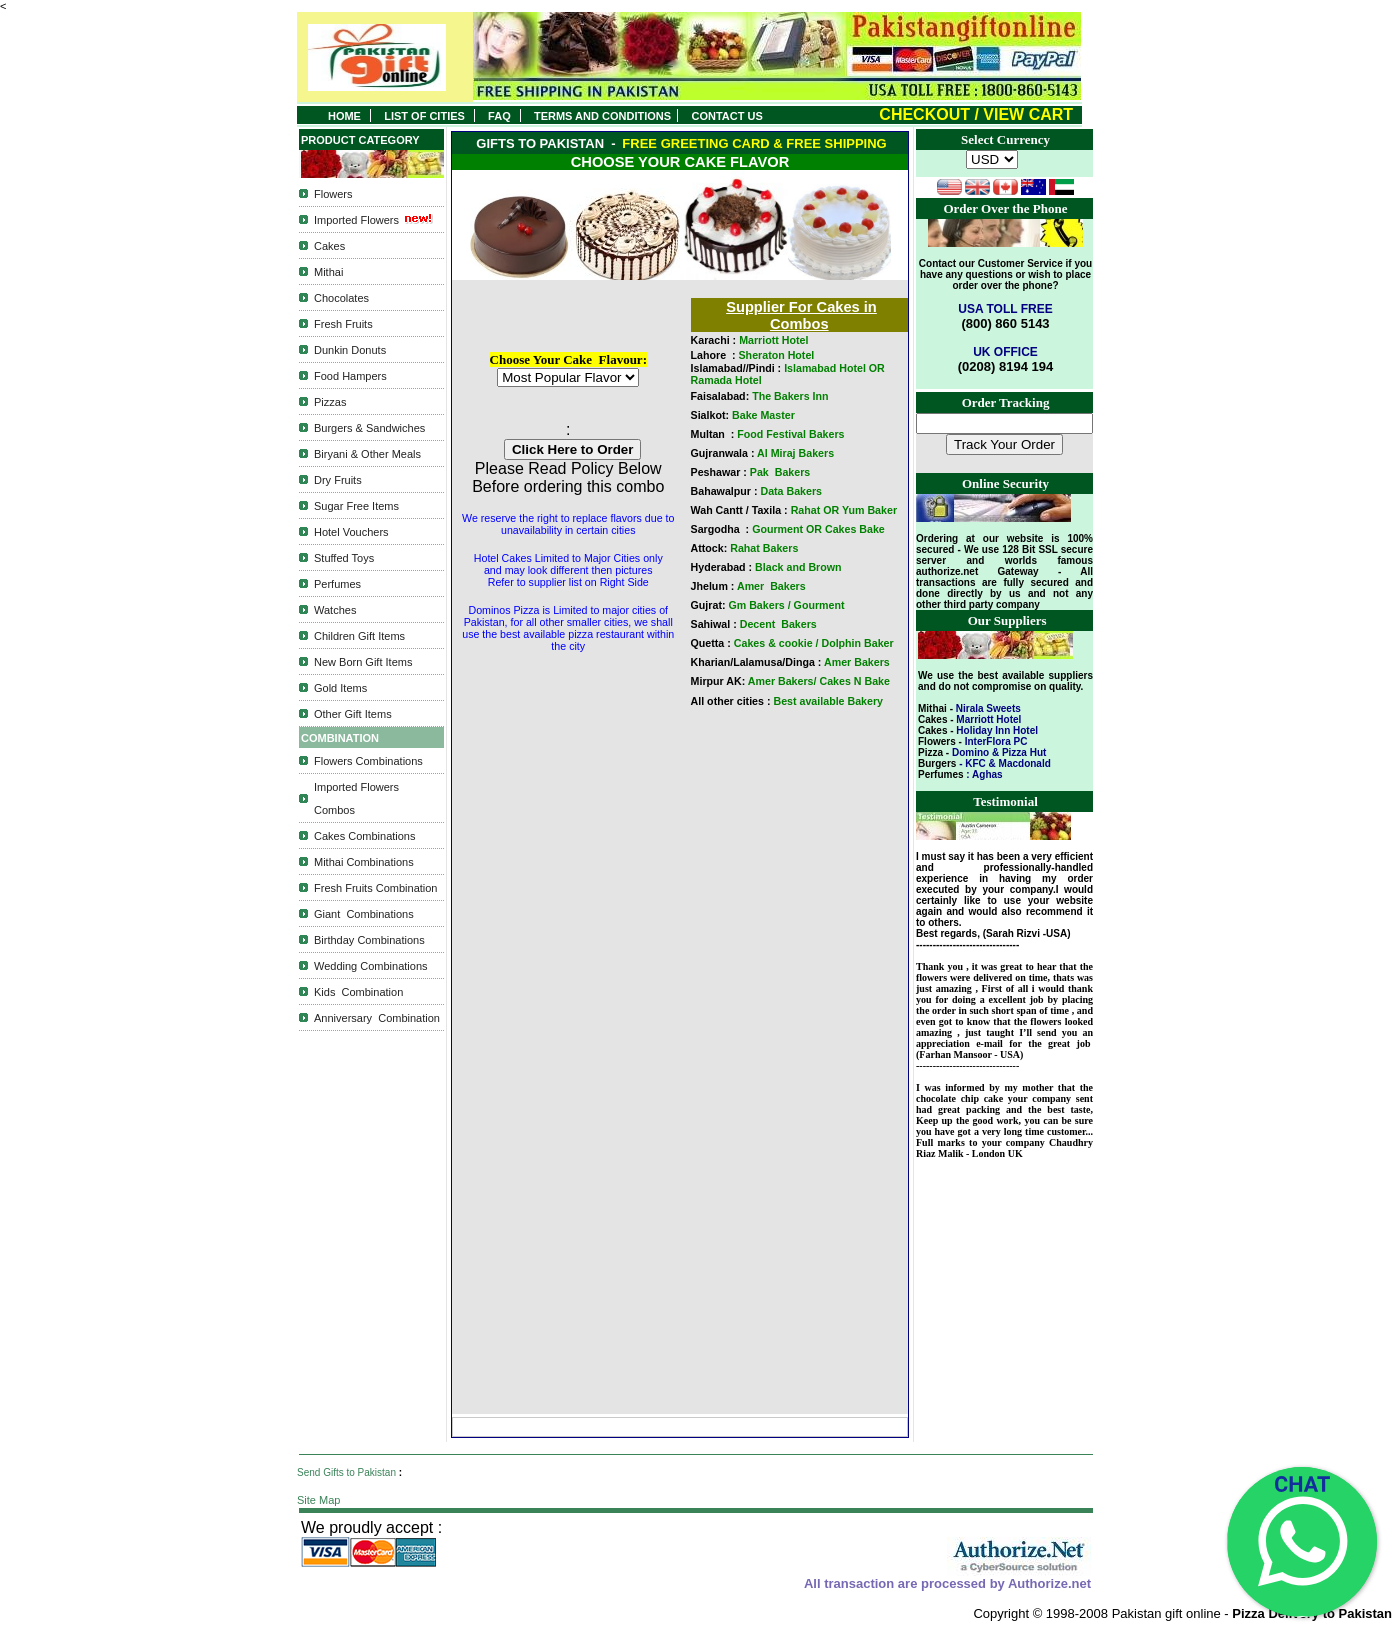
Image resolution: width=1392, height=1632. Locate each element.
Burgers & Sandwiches (369, 428)
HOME (344, 116)
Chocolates (341, 298)
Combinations (376, 914)
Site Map (318, 1500)
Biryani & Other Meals (367, 454)
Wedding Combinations (371, 966)
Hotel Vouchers (351, 532)
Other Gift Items (353, 714)
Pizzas (330, 402)
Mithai (328, 272)
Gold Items (340, 688)
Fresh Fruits (343, 324)
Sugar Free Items (356, 506)
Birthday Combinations (369, 940)
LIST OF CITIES (424, 116)
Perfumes (337, 584)
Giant (327, 914)
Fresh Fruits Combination (376, 888)
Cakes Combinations (365, 836)
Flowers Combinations (368, 761)
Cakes (329, 246)
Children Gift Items (359, 636)
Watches (335, 610)
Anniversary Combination (377, 1018)
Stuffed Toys (344, 558)
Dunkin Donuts (350, 350)
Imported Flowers (356, 220)
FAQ (499, 116)
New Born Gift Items (363, 662)
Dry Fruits (338, 480)
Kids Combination (358, 992)
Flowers (333, 194)
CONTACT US (729, 116)
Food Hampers (350, 376)
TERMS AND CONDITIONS (605, 116)
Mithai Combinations (364, 862)
